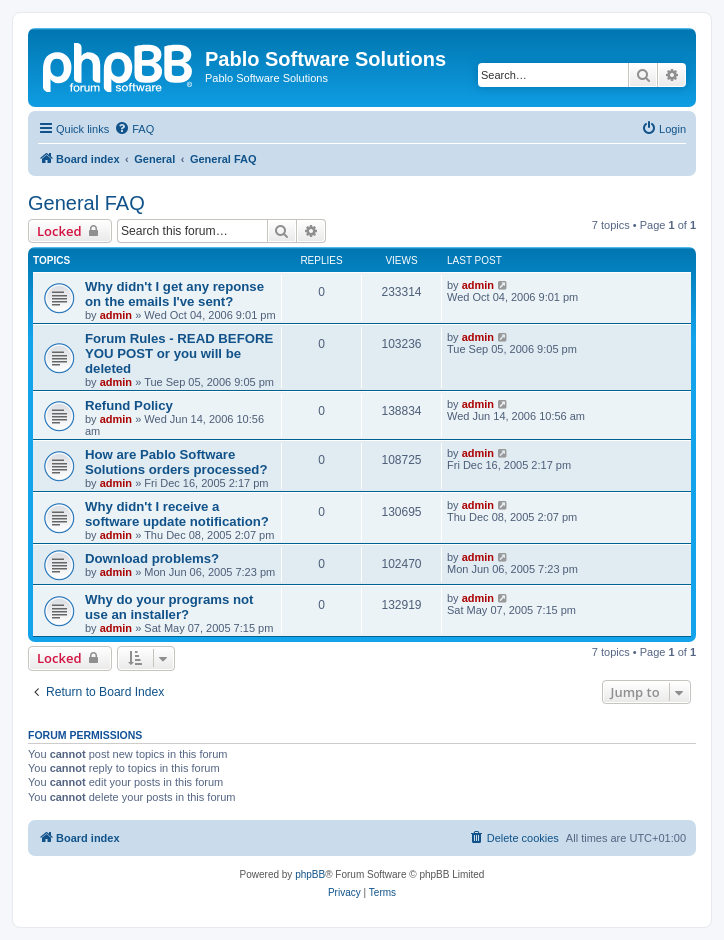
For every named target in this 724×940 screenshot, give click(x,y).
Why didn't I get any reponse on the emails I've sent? (174, 294)
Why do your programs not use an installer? (169, 607)
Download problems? (152, 558)
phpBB (310, 874)
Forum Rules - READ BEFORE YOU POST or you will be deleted (179, 353)
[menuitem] (134, 129)
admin (116, 315)
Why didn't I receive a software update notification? (177, 514)
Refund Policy (129, 405)
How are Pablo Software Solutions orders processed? (176, 462)
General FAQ (86, 203)
